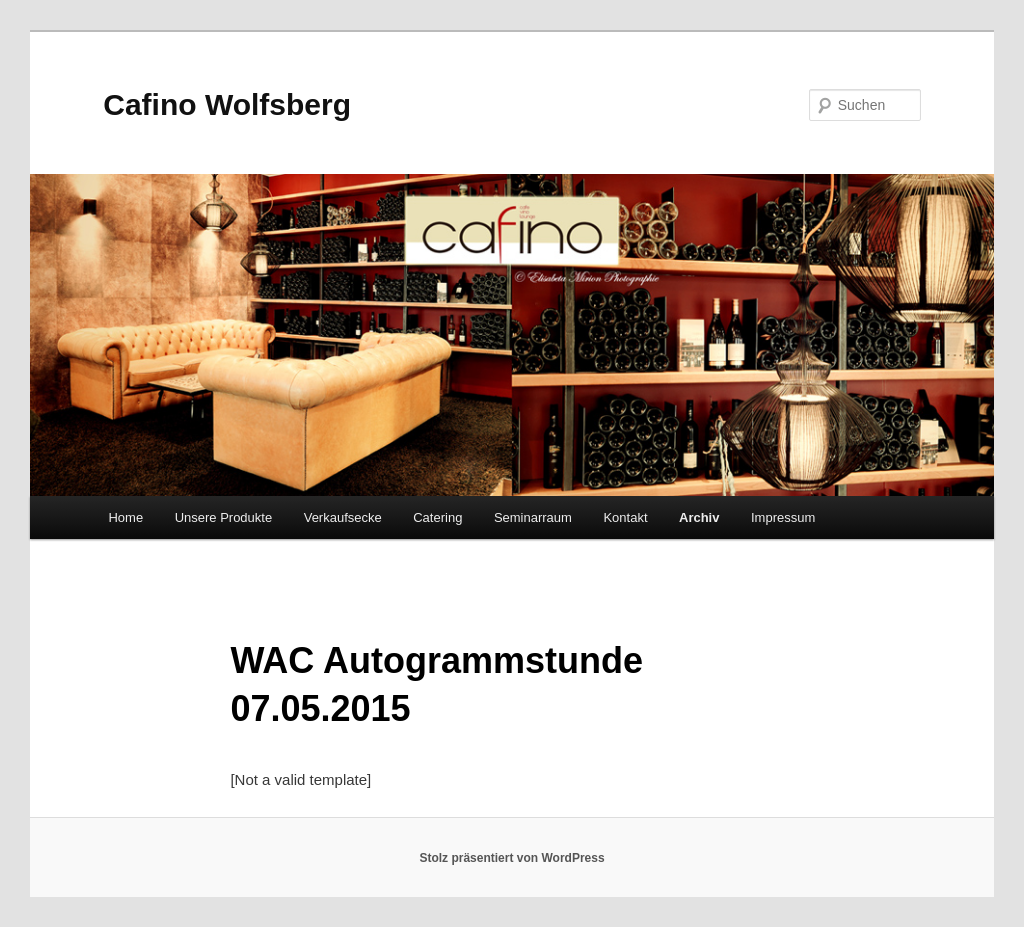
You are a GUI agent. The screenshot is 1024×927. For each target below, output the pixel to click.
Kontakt (625, 517)
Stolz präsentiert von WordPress (511, 858)
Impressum (783, 517)
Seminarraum (533, 517)
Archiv (699, 517)
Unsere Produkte (224, 517)
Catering (437, 517)
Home (125, 517)
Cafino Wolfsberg (227, 104)
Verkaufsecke (343, 517)
